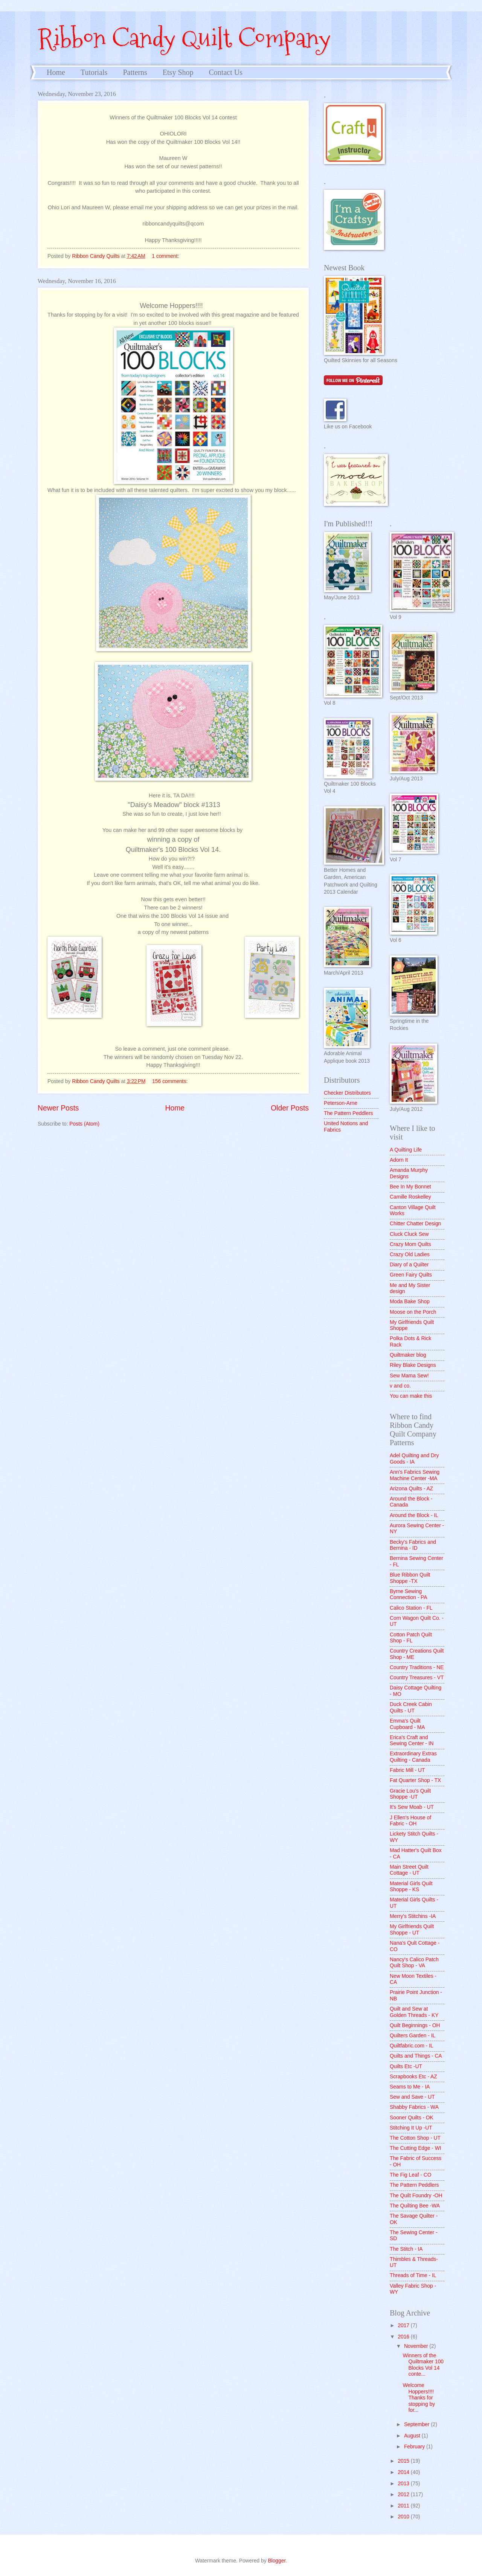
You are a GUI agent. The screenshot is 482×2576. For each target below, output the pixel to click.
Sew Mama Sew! (409, 1376)
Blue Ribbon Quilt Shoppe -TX (410, 1578)
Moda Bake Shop (410, 1301)
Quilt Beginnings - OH (415, 2025)
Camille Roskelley (410, 1197)
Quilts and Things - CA (416, 2056)
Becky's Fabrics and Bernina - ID (413, 1545)
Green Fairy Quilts (411, 1275)
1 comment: (166, 256)
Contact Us (226, 72)
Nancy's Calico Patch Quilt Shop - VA (414, 1963)
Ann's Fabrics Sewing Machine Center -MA (414, 1475)
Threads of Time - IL (413, 2275)
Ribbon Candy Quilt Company (184, 38)
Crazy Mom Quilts (410, 1244)
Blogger (276, 2561)
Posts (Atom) (84, 1124)
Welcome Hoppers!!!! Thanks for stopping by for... (419, 2398)
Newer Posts (58, 1108)
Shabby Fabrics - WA (414, 2107)
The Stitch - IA (406, 2249)
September (417, 2424)
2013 (404, 2483)
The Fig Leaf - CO (410, 2175)
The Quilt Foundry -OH (416, 2195)
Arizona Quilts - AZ (411, 1488)
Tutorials (94, 72)
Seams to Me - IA (410, 2087)
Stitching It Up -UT (411, 2128)
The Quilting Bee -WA (415, 2206)
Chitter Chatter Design (415, 1223)
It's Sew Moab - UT (412, 1807)
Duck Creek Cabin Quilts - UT (411, 1708)
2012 (404, 2494)
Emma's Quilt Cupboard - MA (407, 1724)
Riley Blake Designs (413, 1365)
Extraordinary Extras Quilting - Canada (413, 1757)
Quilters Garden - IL (412, 2035)
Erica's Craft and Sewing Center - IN (412, 1741)
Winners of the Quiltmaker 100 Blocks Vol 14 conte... (423, 2365)
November (416, 2346)
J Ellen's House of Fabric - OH (410, 1821)
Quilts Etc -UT (406, 2066)
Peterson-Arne (340, 1103)
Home (56, 72)
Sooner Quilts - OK (411, 2118)
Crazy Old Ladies (410, 1254)
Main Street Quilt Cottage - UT (409, 1870)
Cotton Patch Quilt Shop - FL (411, 1638)
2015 (404, 2461)
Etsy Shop (178, 72)
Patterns (135, 72)
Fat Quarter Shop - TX (415, 1780)
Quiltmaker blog (408, 1355)
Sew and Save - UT (412, 2097)
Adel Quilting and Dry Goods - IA (414, 1459)
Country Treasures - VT (417, 1677)
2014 (404, 2472)
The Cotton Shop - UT (415, 2138)
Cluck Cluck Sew (409, 1234)
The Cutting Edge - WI (415, 2148)
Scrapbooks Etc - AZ (413, 2076)
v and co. (400, 1386)
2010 (404, 2517)
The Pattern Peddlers (348, 1113)
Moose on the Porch (413, 1312)
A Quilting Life (406, 1150)
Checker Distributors (347, 1093)
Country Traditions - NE (417, 1667)
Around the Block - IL (414, 1515)
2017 (404, 2325)
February (415, 2447)
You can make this (411, 1396)
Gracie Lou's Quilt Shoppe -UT (410, 1794)
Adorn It (399, 1160)
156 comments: (170, 1081)
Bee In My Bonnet (410, 1187)
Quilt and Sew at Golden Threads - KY (414, 2012)
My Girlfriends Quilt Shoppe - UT (412, 1930)
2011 (404, 2506)
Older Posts (290, 1108)
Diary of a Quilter (409, 1264)
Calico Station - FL (411, 1608)
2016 (404, 2337)
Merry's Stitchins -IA (413, 1916)
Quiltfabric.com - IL (411, 2046)
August (413, 2436)
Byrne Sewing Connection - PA (408, 1595)
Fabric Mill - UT (407, 1770)
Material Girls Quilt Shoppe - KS (411, 1887)
